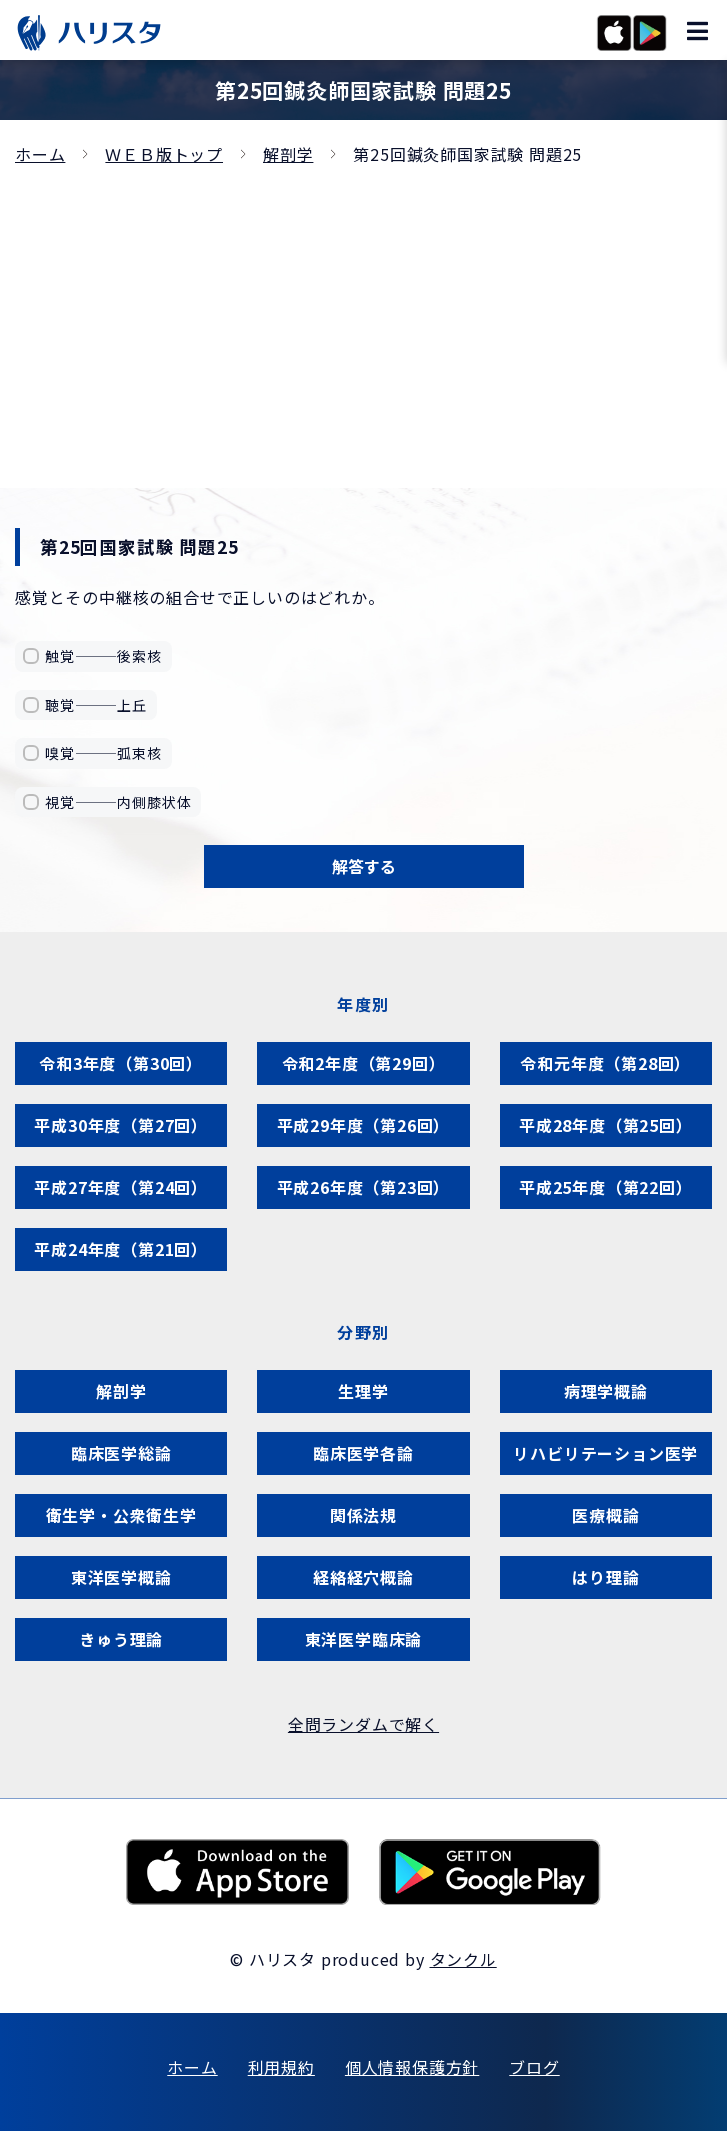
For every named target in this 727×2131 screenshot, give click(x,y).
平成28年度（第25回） (606, 1125)
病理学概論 (606, 1391)
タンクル (463, 1959)
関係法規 (363, 1515)
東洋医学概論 (121, 1577)
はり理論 (605, 1577)
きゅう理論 (121, 1639)
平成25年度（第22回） (606, 1187)
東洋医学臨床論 (364, 1639)
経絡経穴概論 (363, 1577)
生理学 (363, 1391)
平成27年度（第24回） (121, 1187)
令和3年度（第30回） (121, 1063)
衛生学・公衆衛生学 (121, 1515)
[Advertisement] (363, 318)
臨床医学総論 (121, 1453)
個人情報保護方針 (412, 2067)
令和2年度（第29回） (364, 1063)
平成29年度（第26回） (364, 1125)
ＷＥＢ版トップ (164, 154)
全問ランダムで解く (363, 1724)
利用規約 (281, 2067)
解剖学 (288, 154)
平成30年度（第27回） (121, 1125)
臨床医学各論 (363, 1453)
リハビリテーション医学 (605, 1453)
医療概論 (605, 1515)
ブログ (534, 2067)
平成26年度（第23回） (364, 1187)
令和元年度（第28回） (605, 1063)
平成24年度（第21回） (121, 1249)
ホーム (40, 154)
